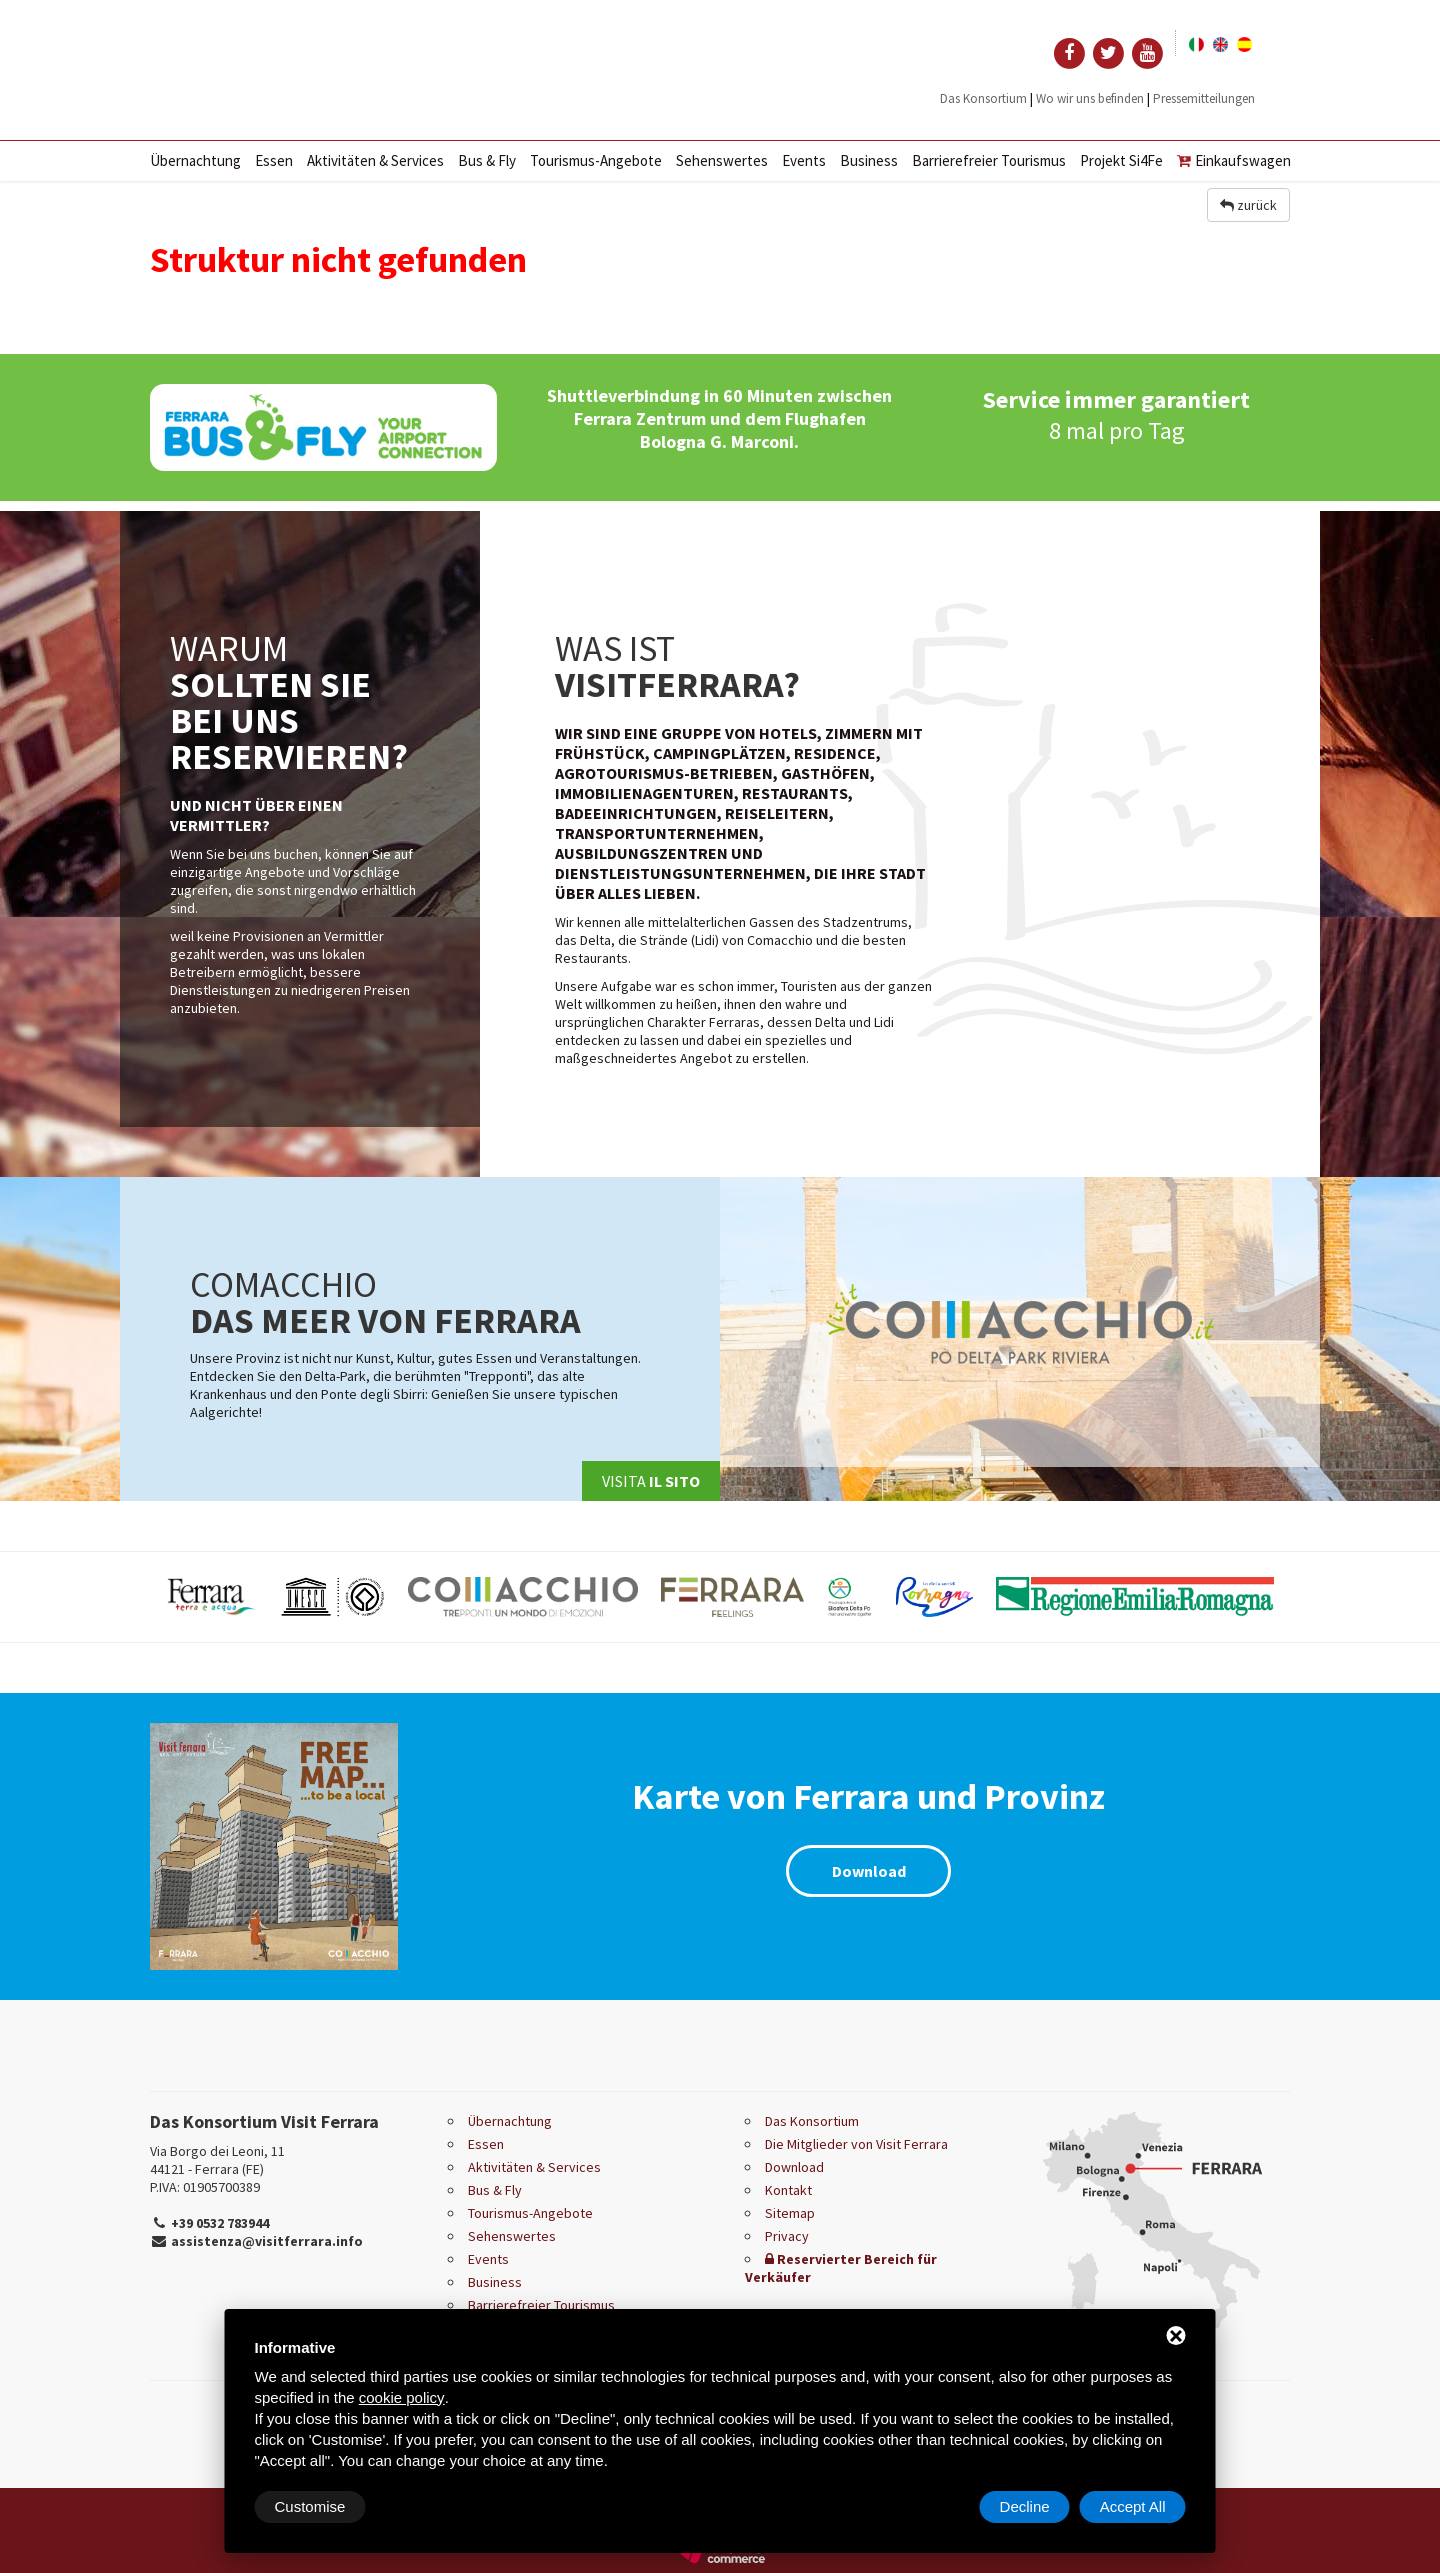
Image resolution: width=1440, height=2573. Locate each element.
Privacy (787, 2236)
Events (804, 160)
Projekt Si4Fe (1121, 160)
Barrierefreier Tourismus (989, 160)
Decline (1025, 2506)
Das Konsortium (983, 98)
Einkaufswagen (1234, 160)
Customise (310, 2506)
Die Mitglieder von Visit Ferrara (856, 2144)
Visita (651, 1481)
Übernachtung (195, 160)
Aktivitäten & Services (375, 160)
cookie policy (402, 2397)
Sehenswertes (722, 160)
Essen (274, 160)
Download (869, 1871)
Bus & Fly (487, 160)
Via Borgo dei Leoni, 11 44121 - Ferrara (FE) (217, 2160)
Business (869, 160)
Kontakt (788, 2190)
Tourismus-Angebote (596, 160)
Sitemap (790, 2213)
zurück (1248, 205)
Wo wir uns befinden (1090, 98)
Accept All (1133, 2506)
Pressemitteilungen (1204, 98)
